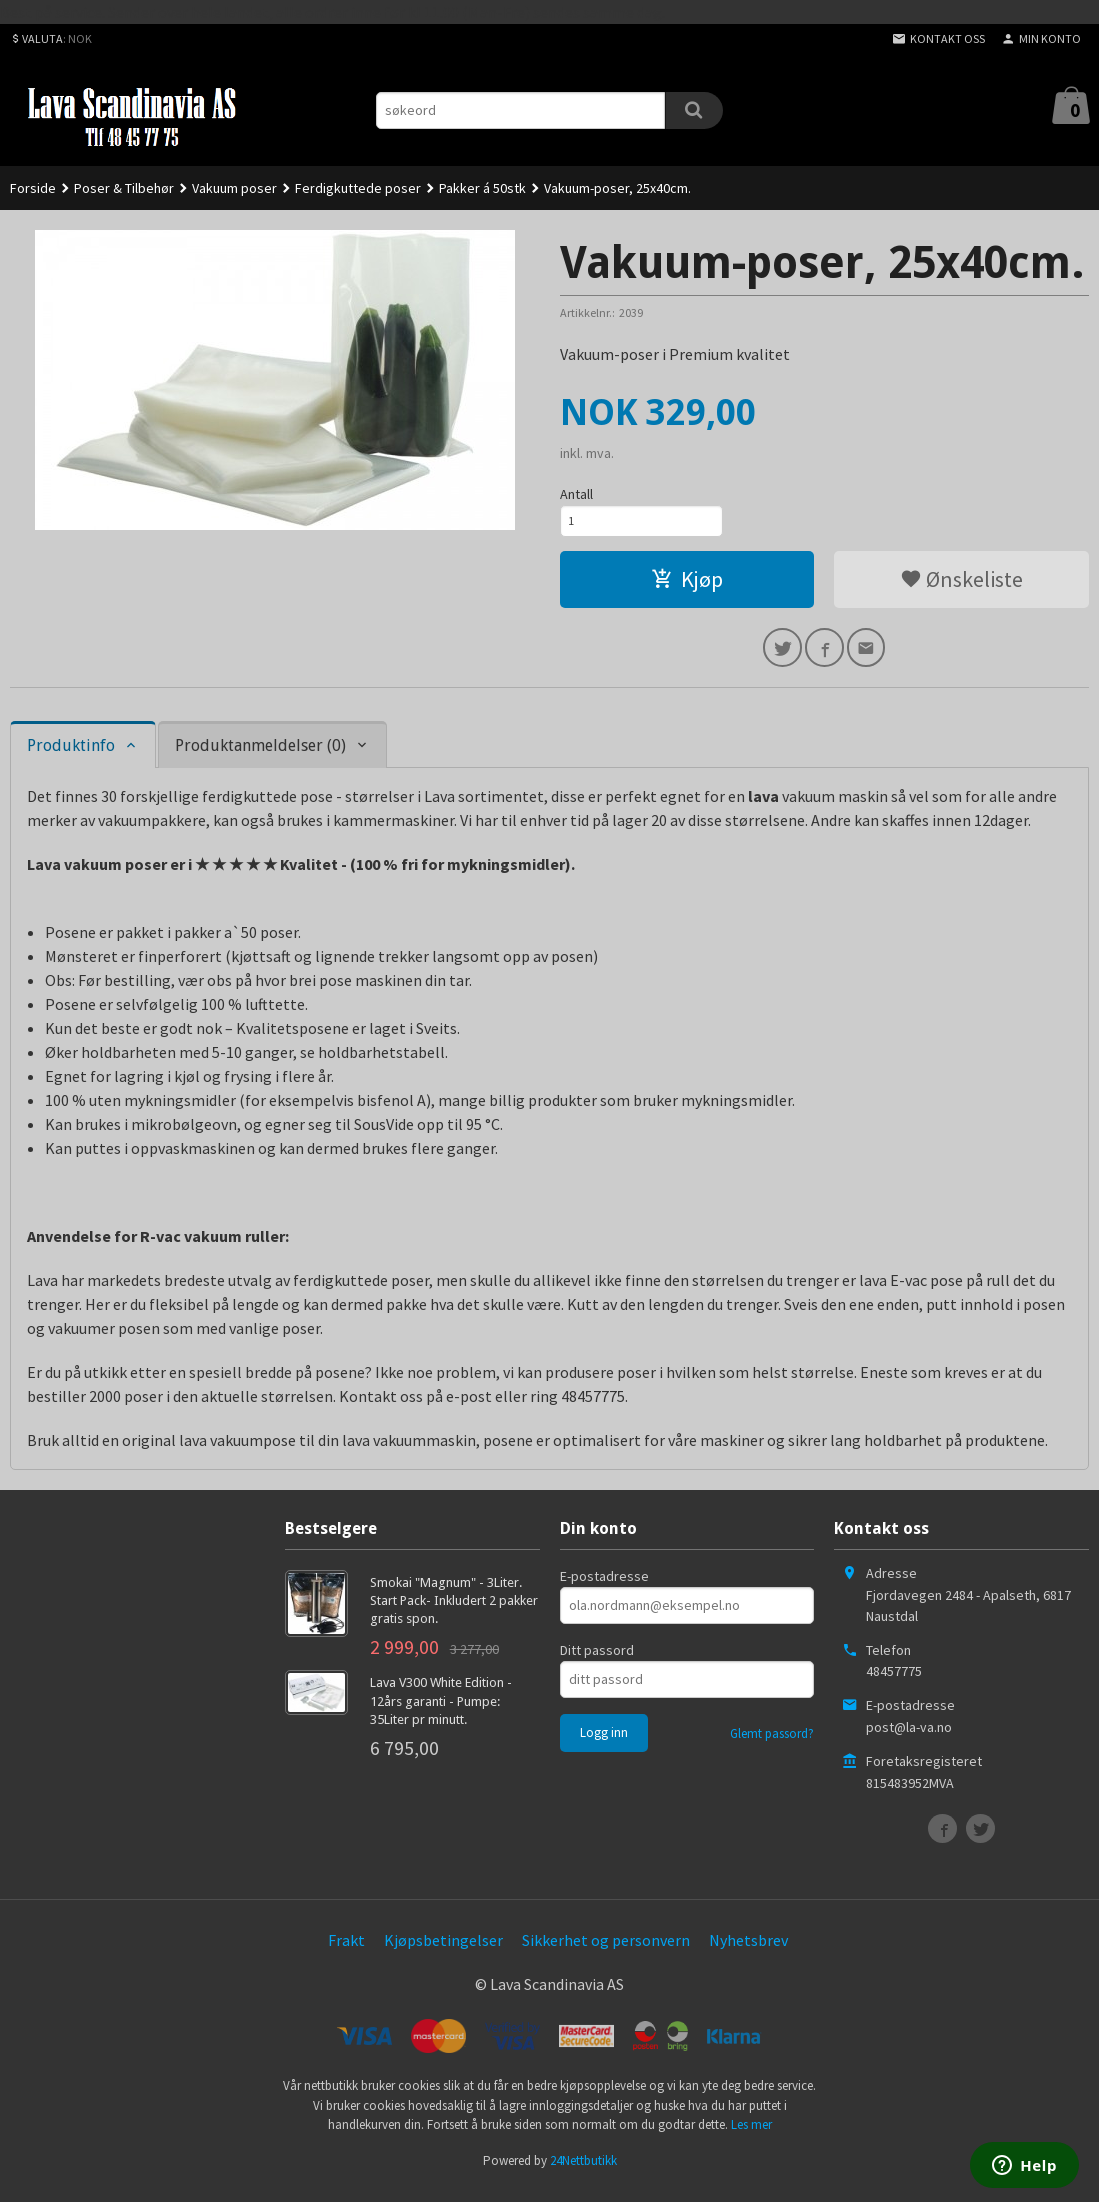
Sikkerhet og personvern (606, 1952)
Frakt (346, 1952)
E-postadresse (604, 1588)
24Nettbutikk (583, 2172)
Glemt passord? (772, 1745)
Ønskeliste (961, 586)
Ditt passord (597, 1662)
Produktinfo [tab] (71, 757)
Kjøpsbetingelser (443, 1952)
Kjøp (687, 586)
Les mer (751, 2136)
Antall (576, 494)
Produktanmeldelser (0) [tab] (260, 757)
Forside (33, 188)
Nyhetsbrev (748, 1952)
